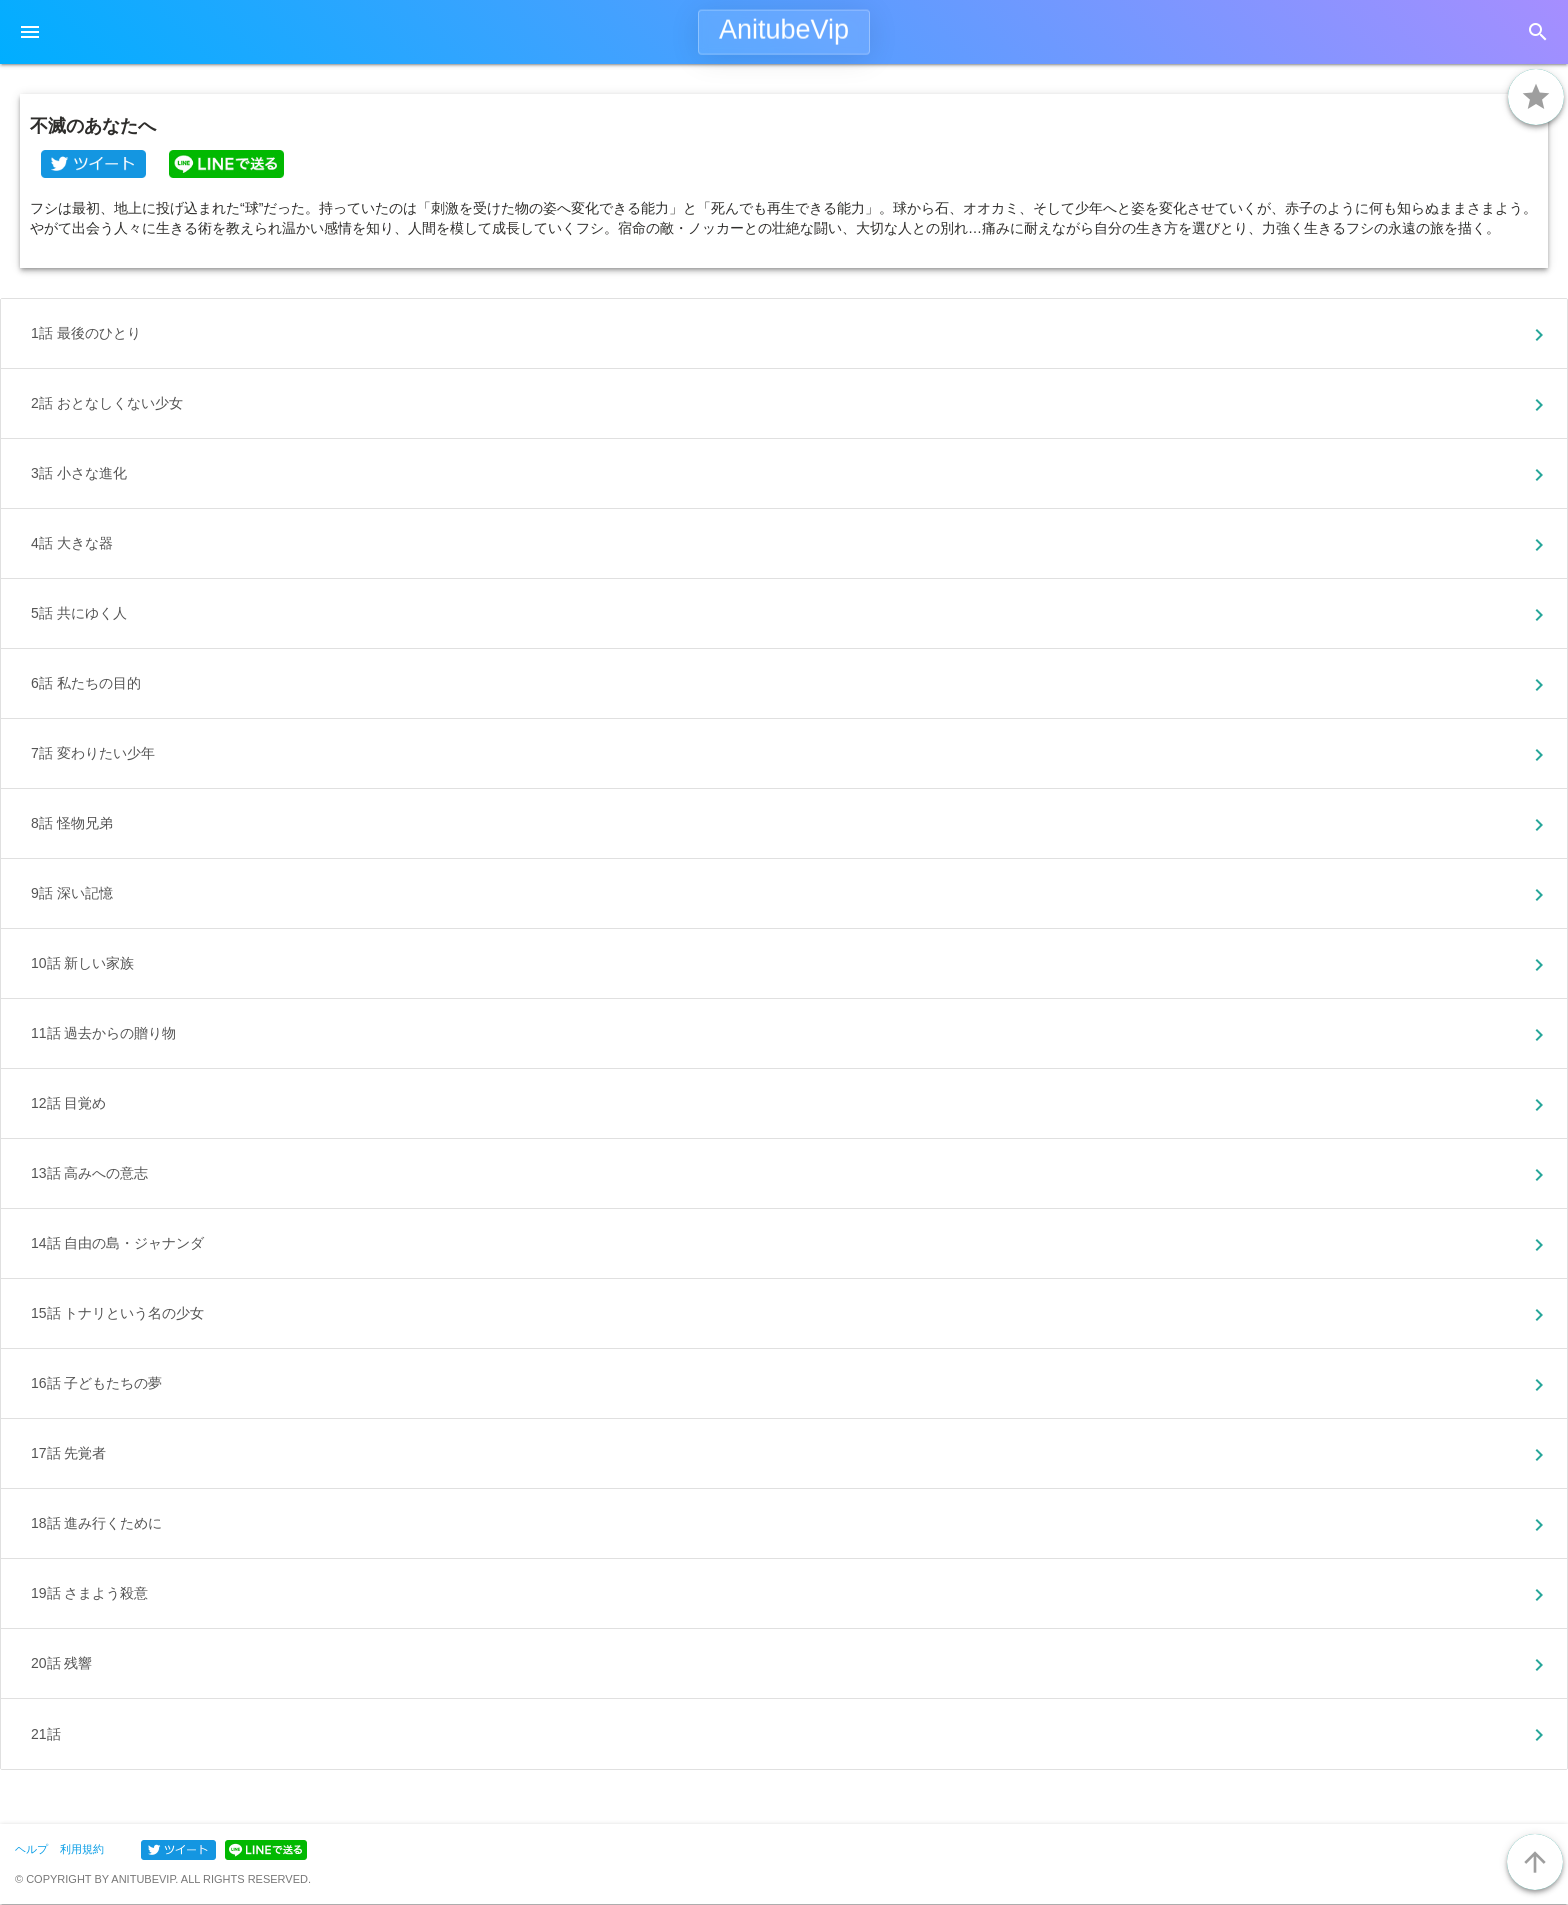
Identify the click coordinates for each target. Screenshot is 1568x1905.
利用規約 (82, 1849)
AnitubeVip (784, 30)
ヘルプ (31, 1849)
